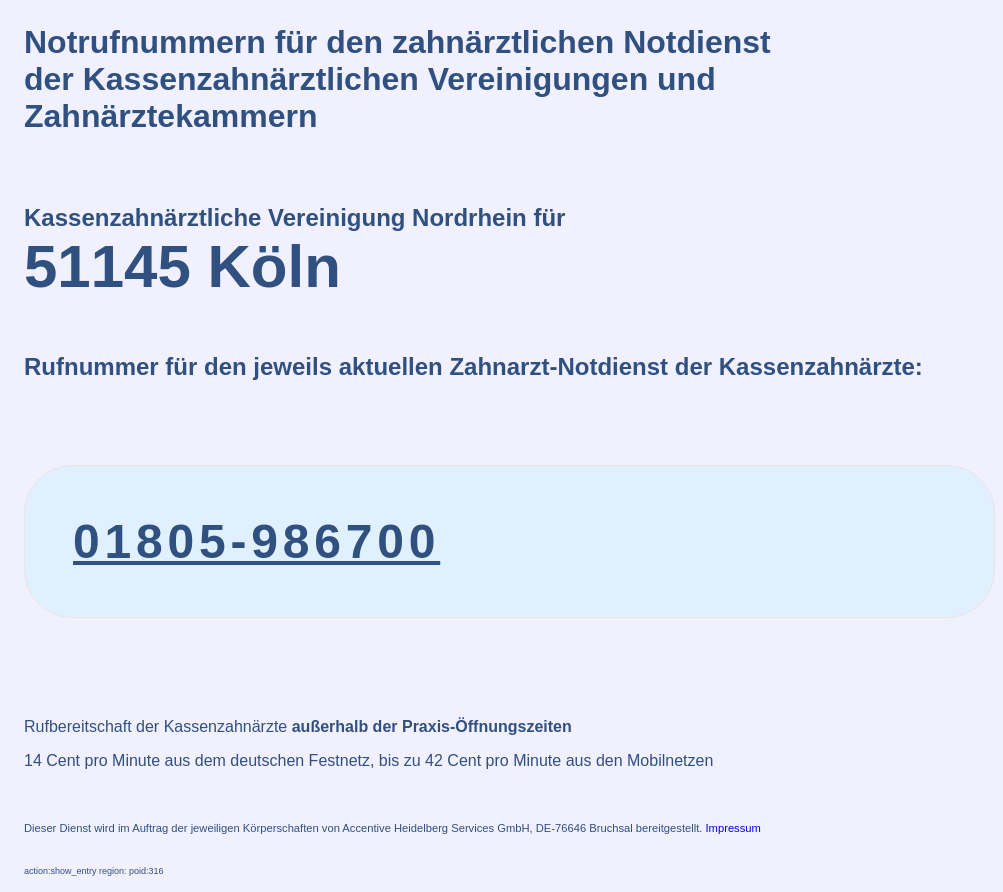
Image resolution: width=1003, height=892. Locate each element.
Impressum (733, 828)
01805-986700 (256, 541)
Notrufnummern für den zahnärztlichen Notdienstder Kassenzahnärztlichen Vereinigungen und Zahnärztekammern (397, 79)
